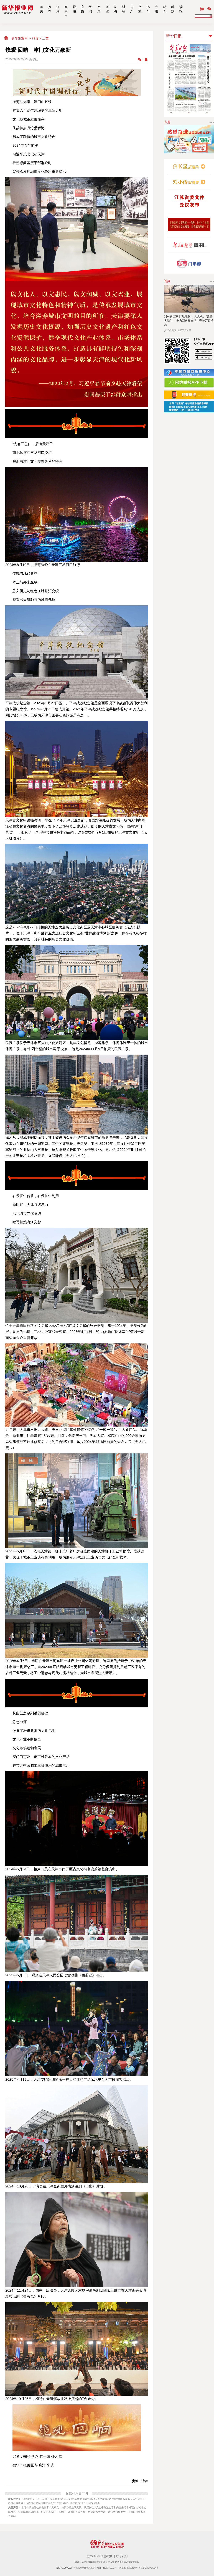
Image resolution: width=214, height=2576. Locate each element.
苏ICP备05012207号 (66, 2568)
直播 (82, 9)
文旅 (140, 9)
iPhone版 (203, 357)
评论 (90, 9)
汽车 (148, 9)
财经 (123, 9)
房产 (131, 9)
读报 (181, 9)
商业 (107, 9)
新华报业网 (16, 38)
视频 (74, 9)
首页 (41, 9)
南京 (66, 9)
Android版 (203, 351)
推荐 (49, 9)
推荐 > (37, 38)
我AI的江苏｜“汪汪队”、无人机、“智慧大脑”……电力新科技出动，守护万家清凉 (188, 320)
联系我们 (122, 2556)
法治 (115, 9)
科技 (172, 9)
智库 (99, 9)
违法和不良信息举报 (99, 2556)
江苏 (58, 9)
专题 (156, 9)
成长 (164, 9)
